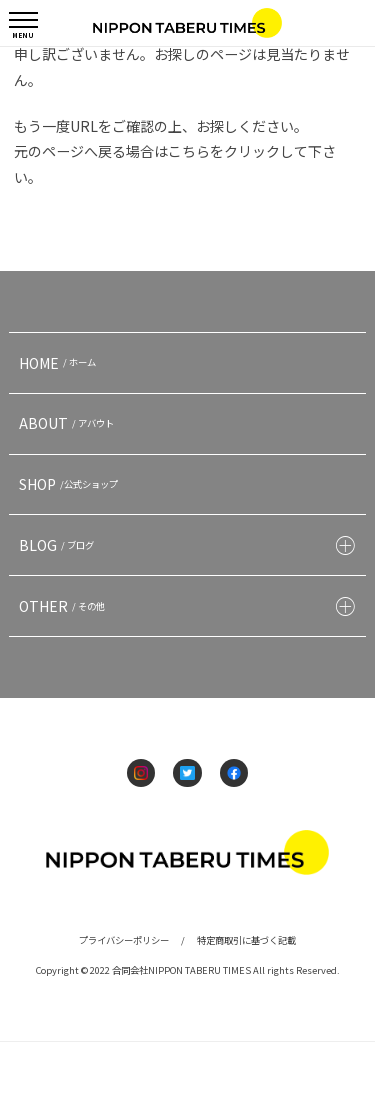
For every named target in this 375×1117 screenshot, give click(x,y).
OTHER (64, 606)
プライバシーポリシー (124, 940)
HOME (60, 363)
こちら (189, 151)
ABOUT (69, 423)
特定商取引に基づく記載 (246, 940)
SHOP (71, 484)
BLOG (59, 545)
